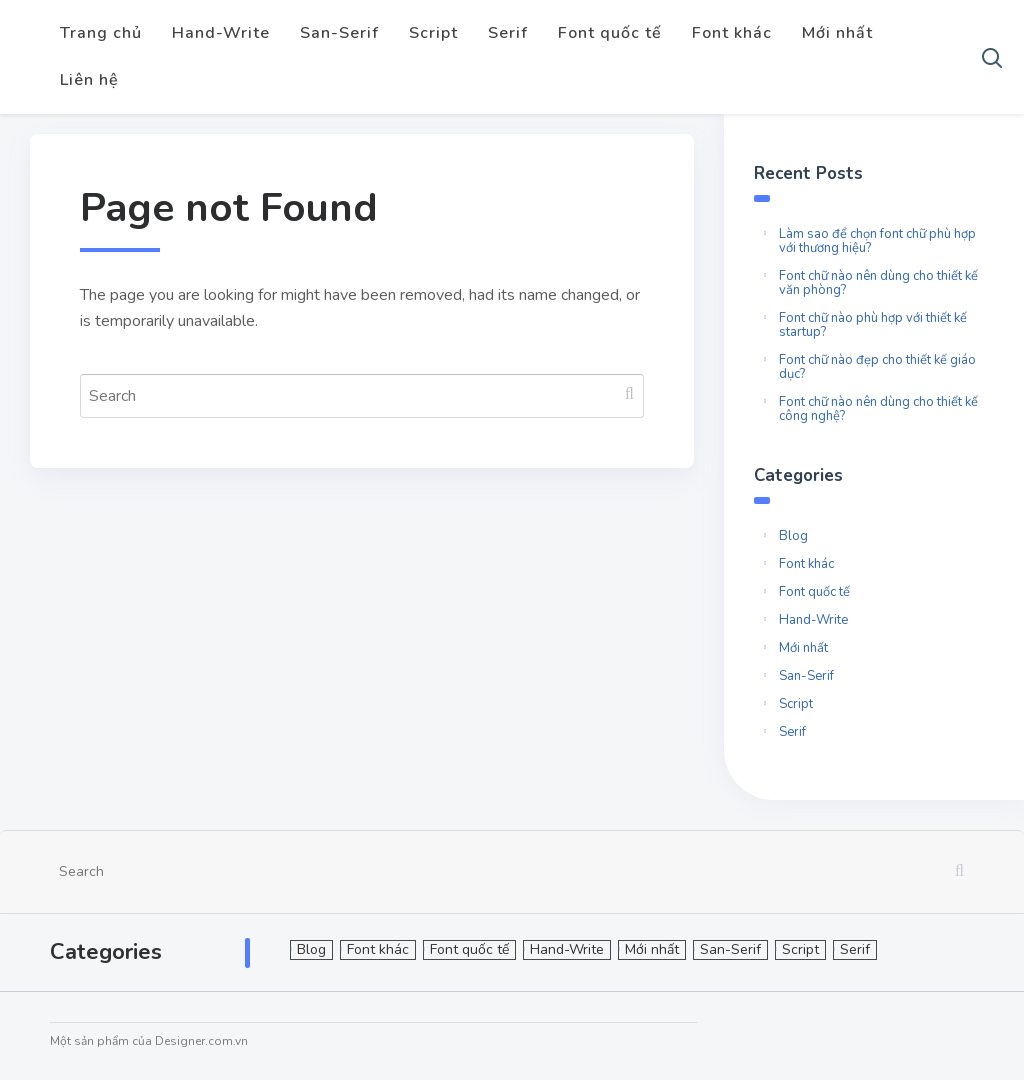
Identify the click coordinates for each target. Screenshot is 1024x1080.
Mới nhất (837, 33)
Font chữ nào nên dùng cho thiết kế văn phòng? (878, 283)
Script (433, 33)
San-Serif (339, 33)
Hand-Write (221, 33)
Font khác (732, 33)
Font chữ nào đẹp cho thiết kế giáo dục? (877, 367)
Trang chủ (101, 33)
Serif (508, 33)
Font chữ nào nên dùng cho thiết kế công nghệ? (878, 409)
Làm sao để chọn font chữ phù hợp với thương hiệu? (877, 241)
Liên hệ (89, 80)
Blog (793, 536)
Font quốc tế (610, 33)
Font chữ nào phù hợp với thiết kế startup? (873, 325)
